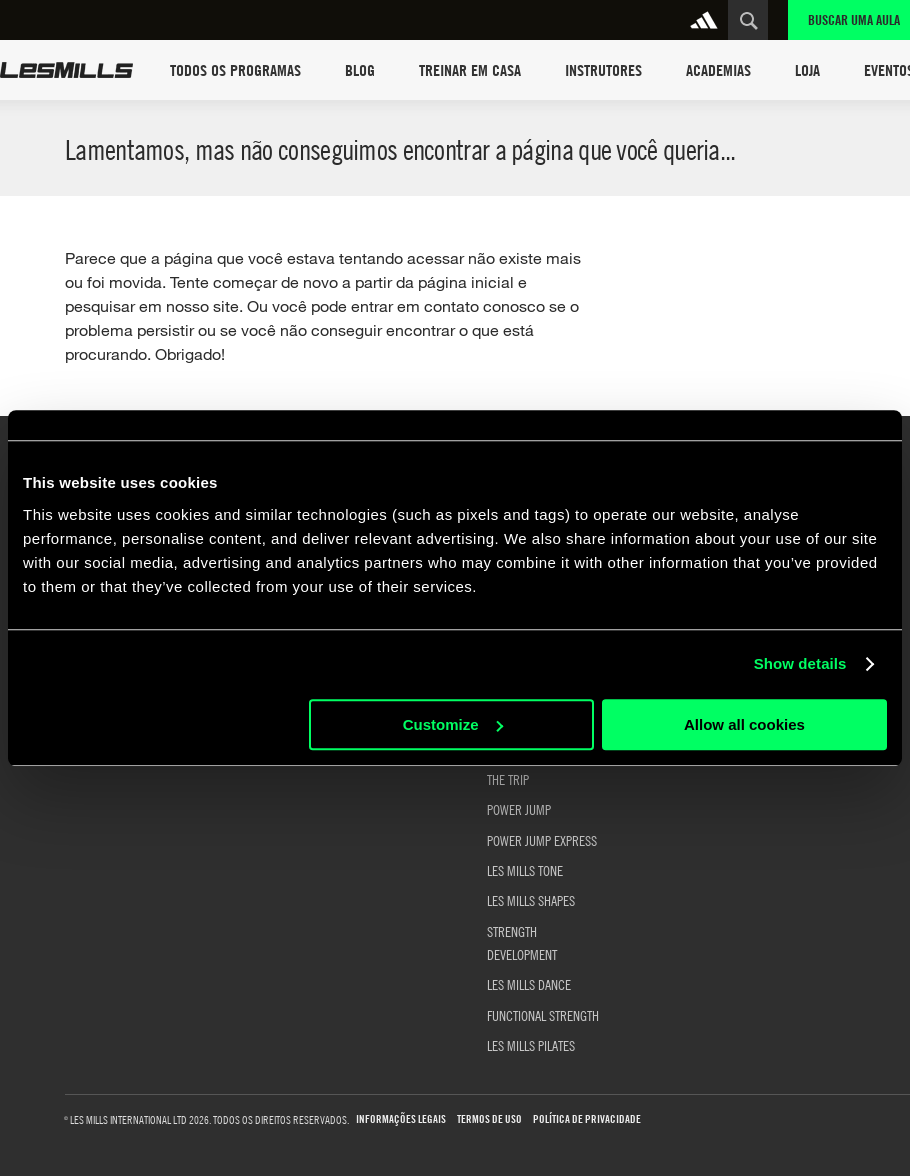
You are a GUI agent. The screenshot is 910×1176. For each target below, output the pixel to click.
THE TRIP (508, 779)
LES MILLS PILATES (531, 1045)
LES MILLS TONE (525, 870)
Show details (800, 663)
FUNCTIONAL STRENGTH (543, 1015)
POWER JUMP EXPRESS (542, 840)
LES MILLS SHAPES (531, 900)
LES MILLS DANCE (529, 984)
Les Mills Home (66, 70)
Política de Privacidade (587, 1119)
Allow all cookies (744, 724)
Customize (453, 724)
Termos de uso (489, 1119)
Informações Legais (401, 1119)
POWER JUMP (519, 809)
